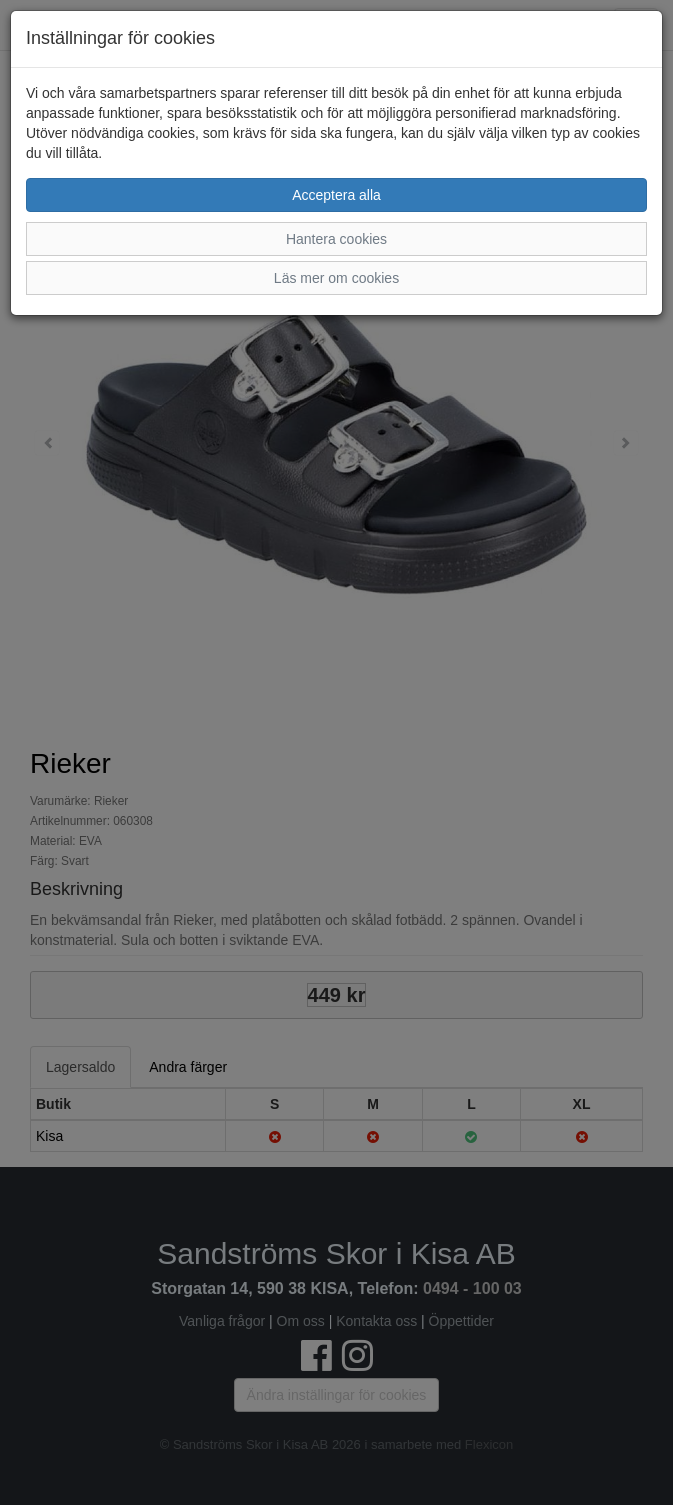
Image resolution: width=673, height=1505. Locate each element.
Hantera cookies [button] (336, 239)
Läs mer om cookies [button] (336, 278)
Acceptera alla (336, 195)
